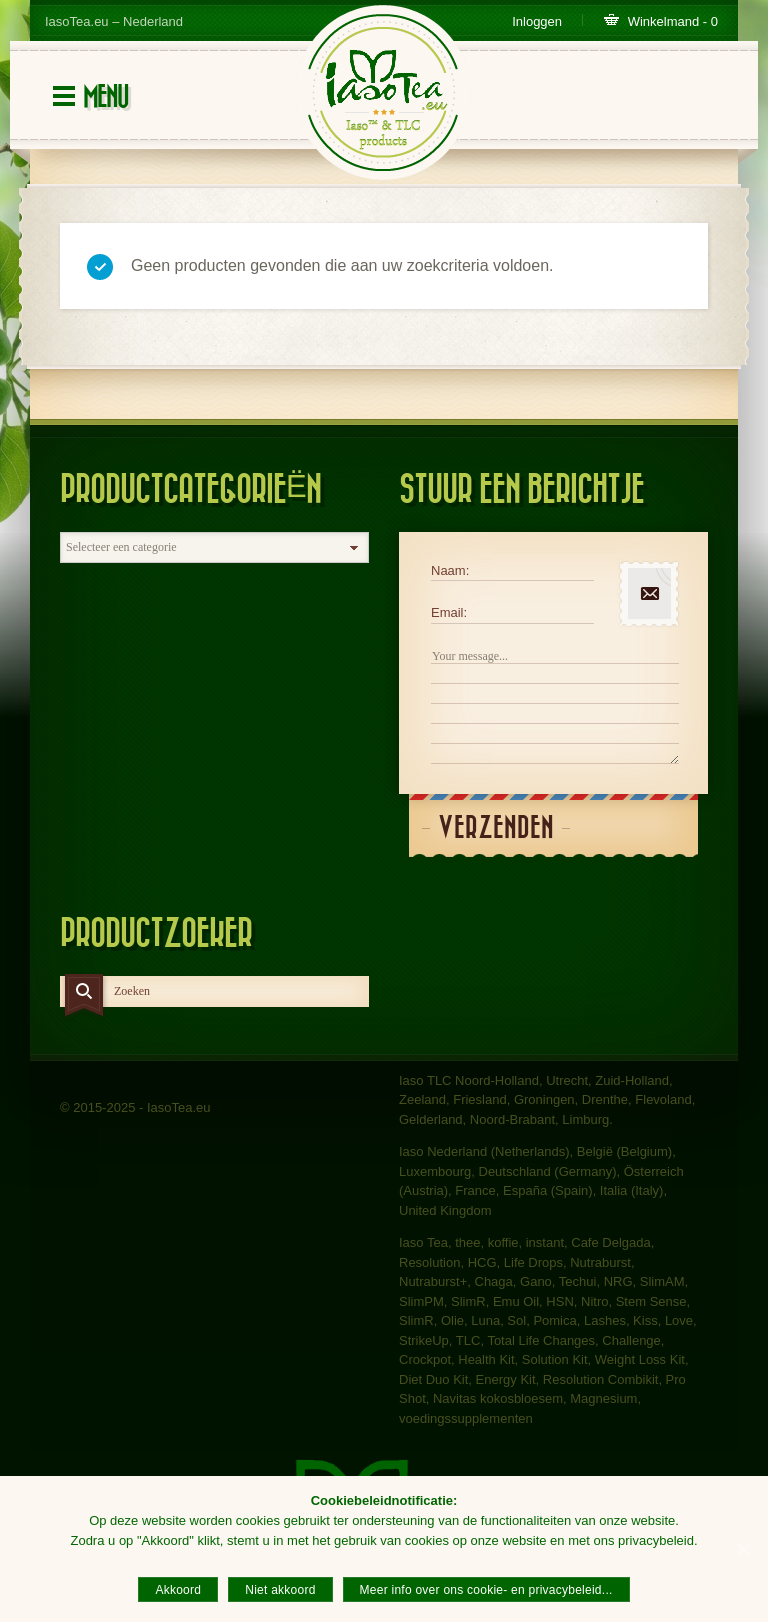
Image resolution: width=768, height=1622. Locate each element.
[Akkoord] (743, 1549)
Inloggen (537, 21)
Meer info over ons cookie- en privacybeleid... (486, 1590)
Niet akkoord (280, 1590)
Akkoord (178, 1590)
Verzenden (496, 828)
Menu (105, 97)
